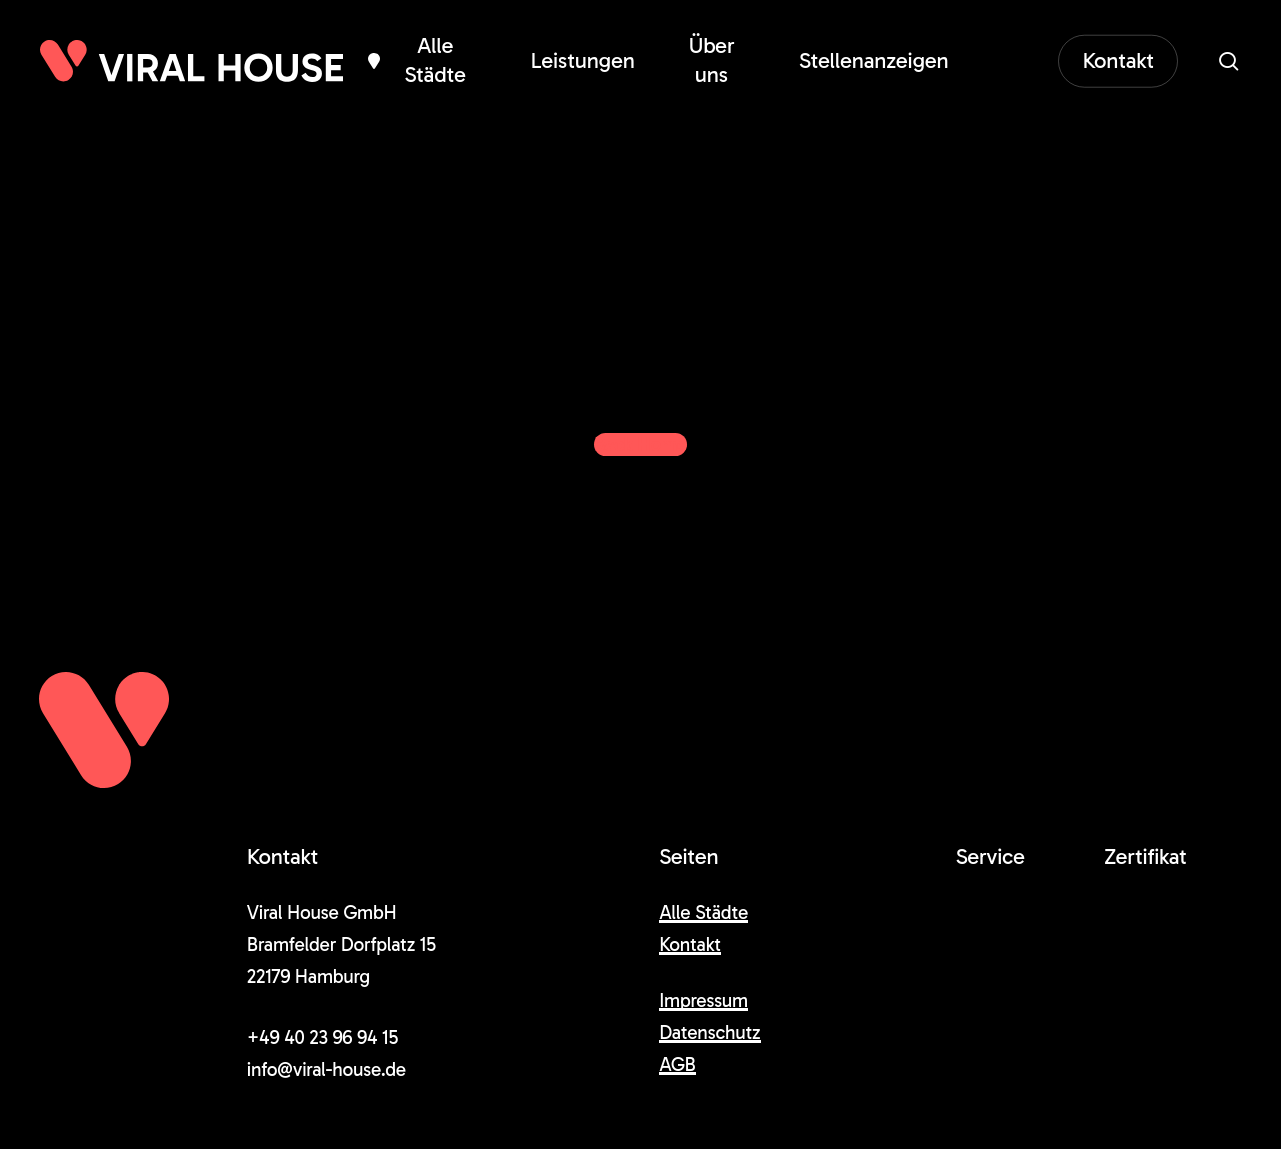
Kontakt (690, 944)
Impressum (703, 1000)
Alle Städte (703, 912)
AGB (677, 1064)
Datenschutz (709, 1032)
